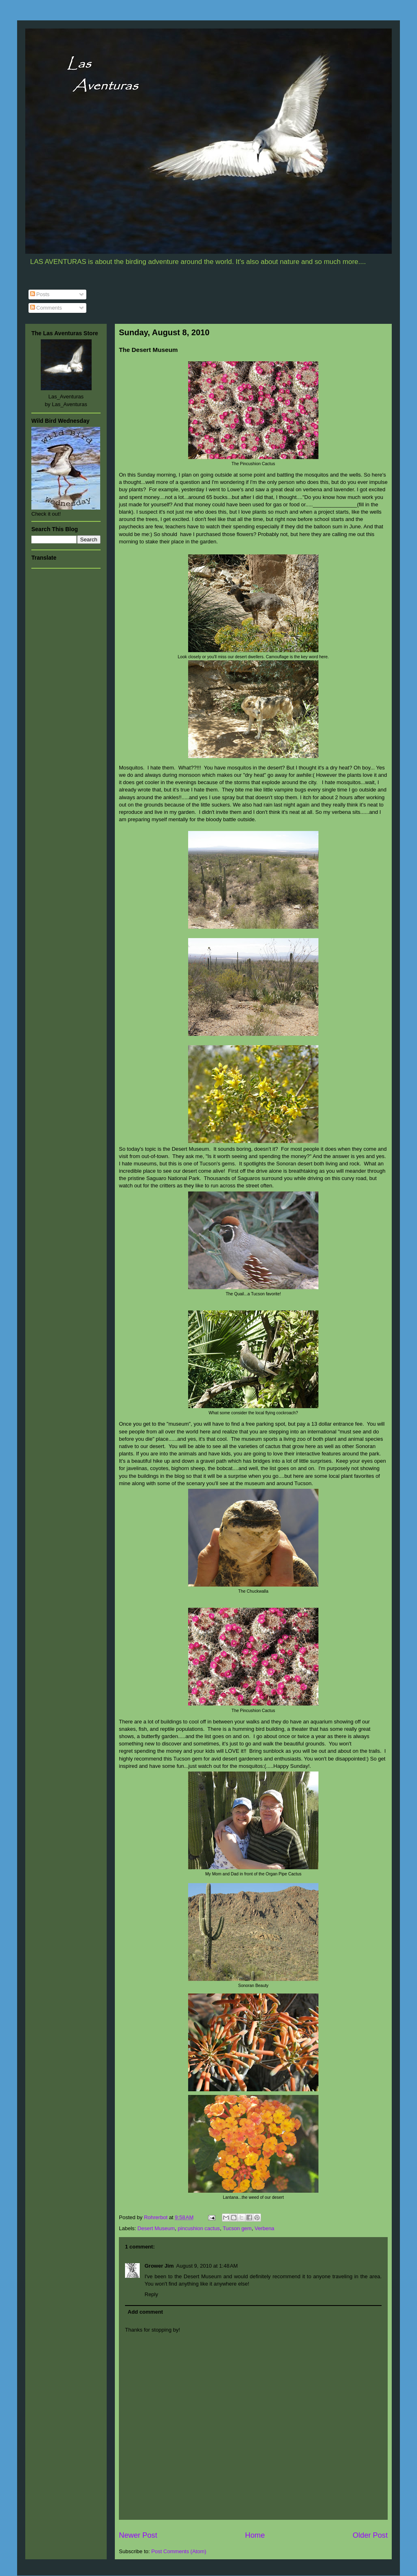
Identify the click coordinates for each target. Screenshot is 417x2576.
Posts (40, 294)
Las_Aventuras (66, 396)
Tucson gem (237, 2228)
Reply (151, 2294)
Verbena (264, 2228)
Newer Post (138, 2535)
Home (255, 2535)
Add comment (145, 2312)
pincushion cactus (199, 2228)
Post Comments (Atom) (178, 2551)
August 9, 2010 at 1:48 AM (207, 2266)
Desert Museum (156, 2228)
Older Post (370, 2535)
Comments (46, 308)
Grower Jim (159, 2266)
